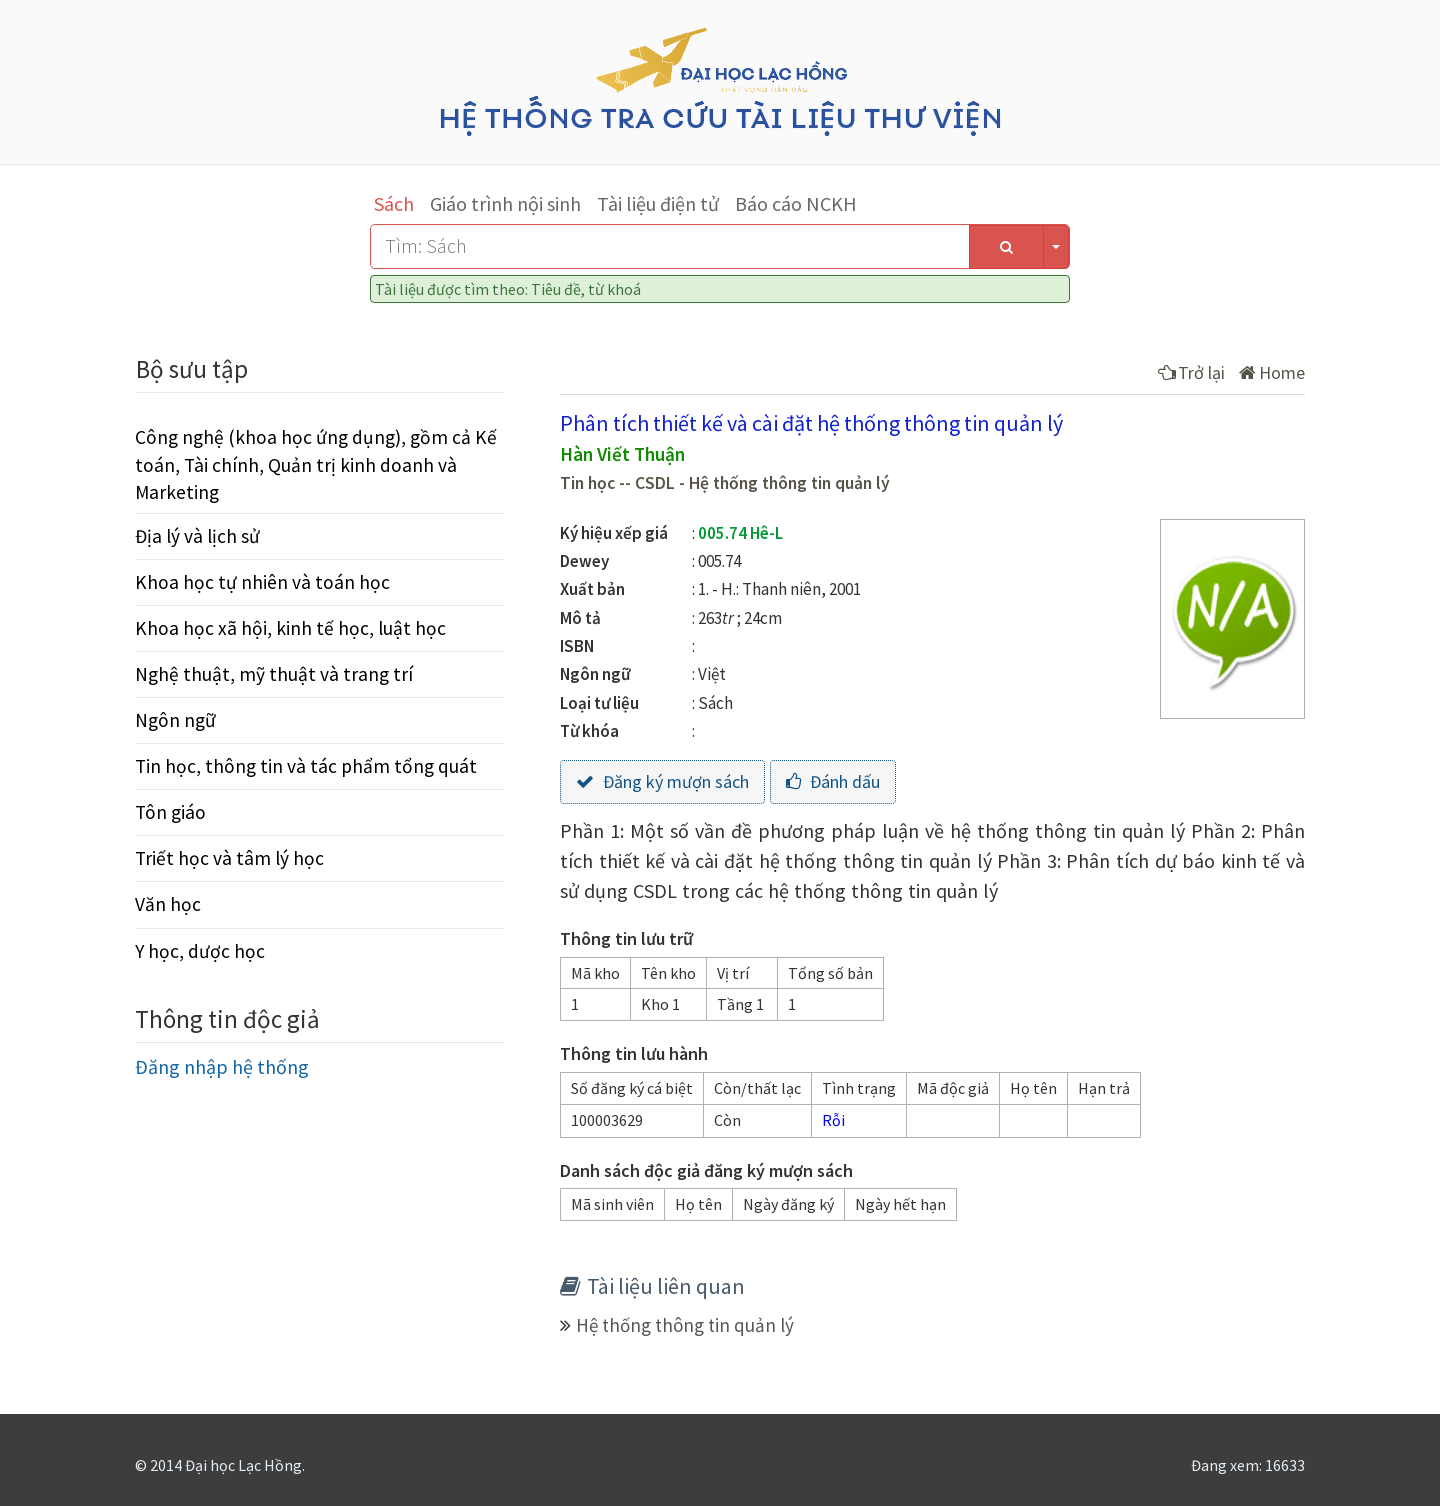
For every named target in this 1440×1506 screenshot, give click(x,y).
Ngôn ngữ (175, 720)
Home (1272, 372)
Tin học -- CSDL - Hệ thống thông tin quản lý (725, 483)
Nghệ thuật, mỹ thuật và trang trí (274, 674)
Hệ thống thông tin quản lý (685, 1325)
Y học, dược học (200, 951)
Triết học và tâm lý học (229, 858)
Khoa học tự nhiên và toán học (262, 582)
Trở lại (1191, 372)
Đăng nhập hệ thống (222, 1066)
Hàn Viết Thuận (622, 454)
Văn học (168, 904)
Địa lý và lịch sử (197, 536)
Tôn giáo (170, 812)
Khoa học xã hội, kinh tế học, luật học (290, 628)
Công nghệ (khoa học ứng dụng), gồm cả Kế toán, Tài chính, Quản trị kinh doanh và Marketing (316, 464)
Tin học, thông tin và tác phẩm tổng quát (306, 766)
